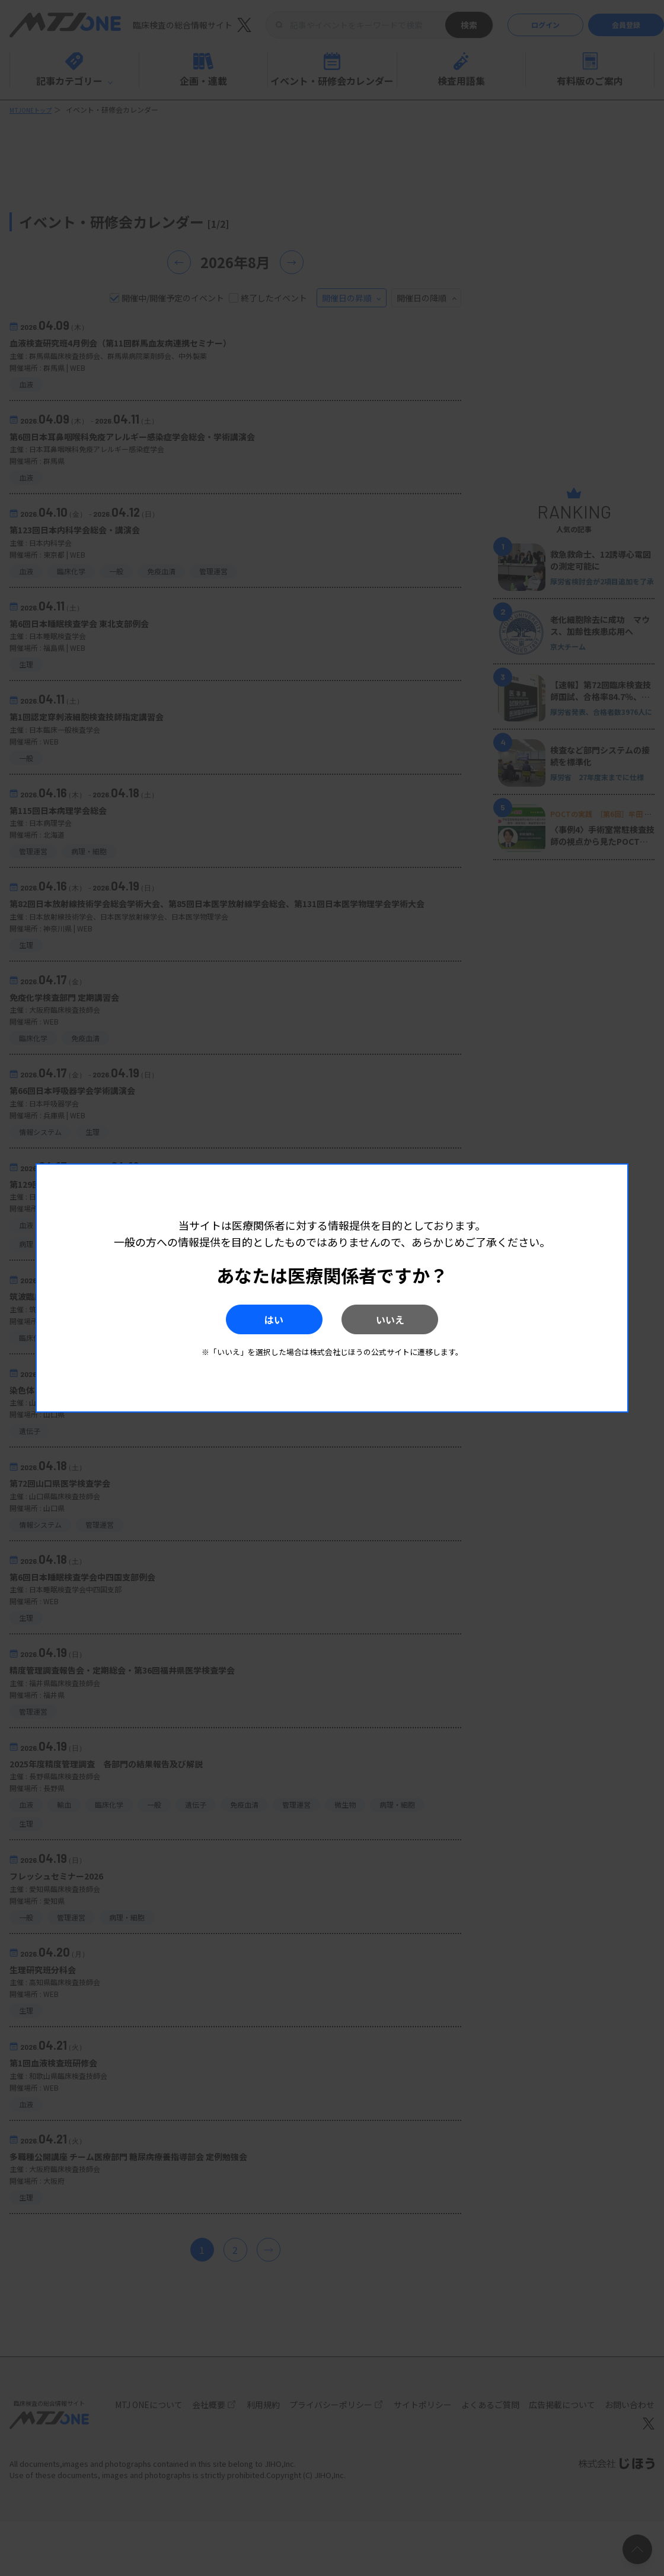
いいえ (409, 1319)
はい (254, 1319)
